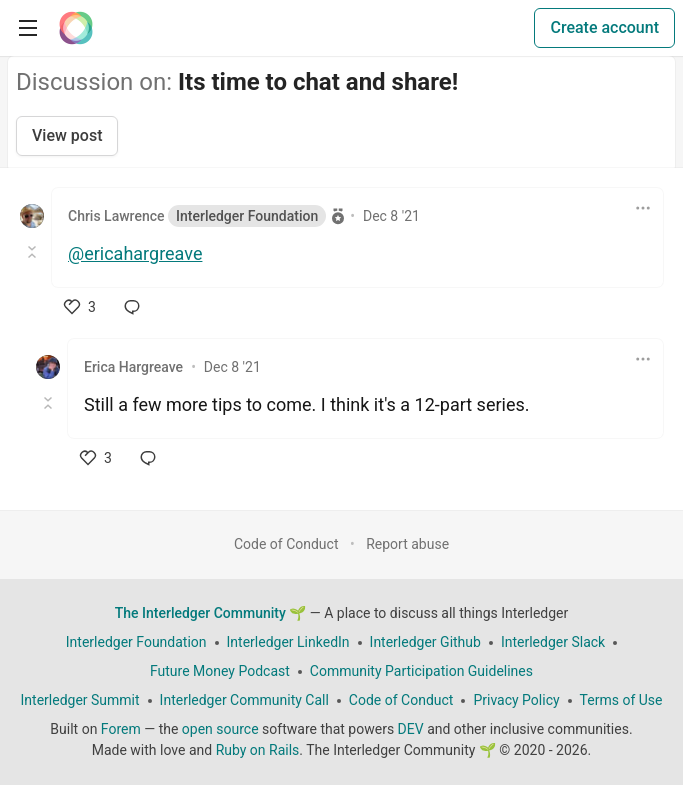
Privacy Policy (516, 700)
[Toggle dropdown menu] (643, 208)
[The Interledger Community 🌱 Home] (76, 28)
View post (67, 135)
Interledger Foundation (136, 642)
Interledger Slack (553, 642)
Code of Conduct (286, 544)
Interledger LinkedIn (288, 642)
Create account (604, 27)
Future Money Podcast (220, 671)
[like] (80, 307)
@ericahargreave (135, 253)
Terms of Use (621, 700)
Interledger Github (425, 642)
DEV (411, 729)
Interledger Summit (80, 700)
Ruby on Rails (258, 750)
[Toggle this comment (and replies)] (33, 252)
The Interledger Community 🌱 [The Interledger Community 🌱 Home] (211, 613)
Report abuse (407, 544)
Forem (121, 729)
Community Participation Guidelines (421, 671)
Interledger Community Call (244, 700)
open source (220, 729)
